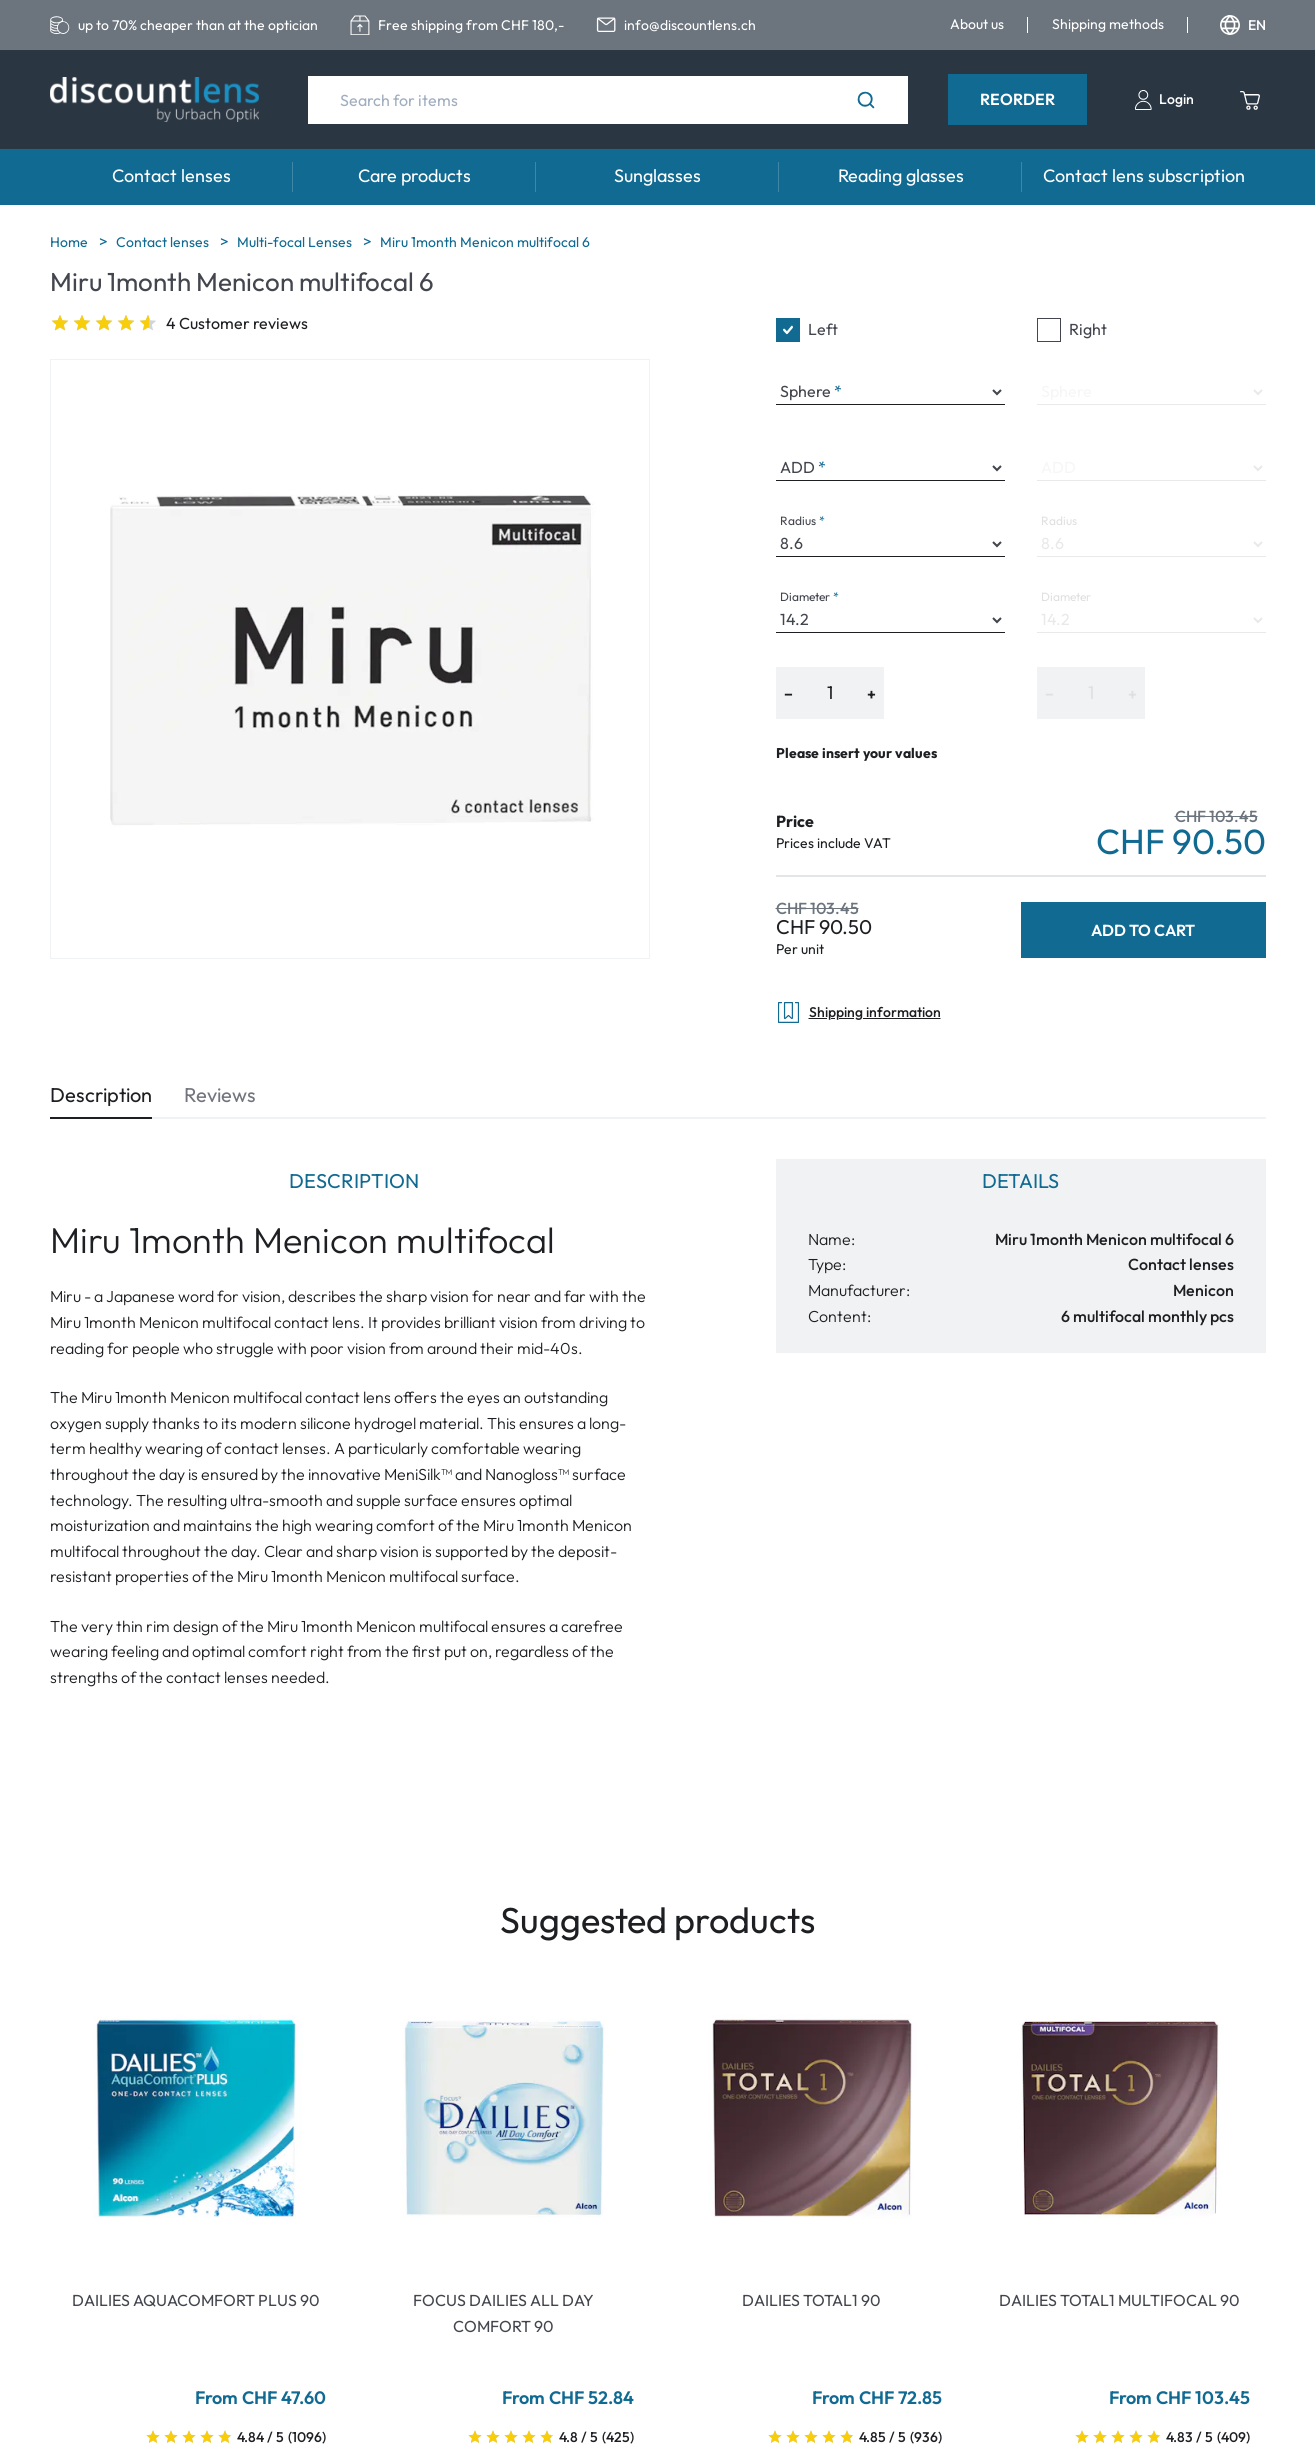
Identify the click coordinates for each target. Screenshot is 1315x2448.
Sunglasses (657, 175)
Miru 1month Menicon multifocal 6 (485, 242)
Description (101, 1094)
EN (1243, 25)
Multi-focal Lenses (296, 242)
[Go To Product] (196, 2118)
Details (1020, 1180)
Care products (414, 175)
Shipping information (858, 1012)
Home (70, 242)
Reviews (220, 1094)
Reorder (1017, 99)
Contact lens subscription (1144, 175)
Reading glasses (901, 175)
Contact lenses (171, 175)
